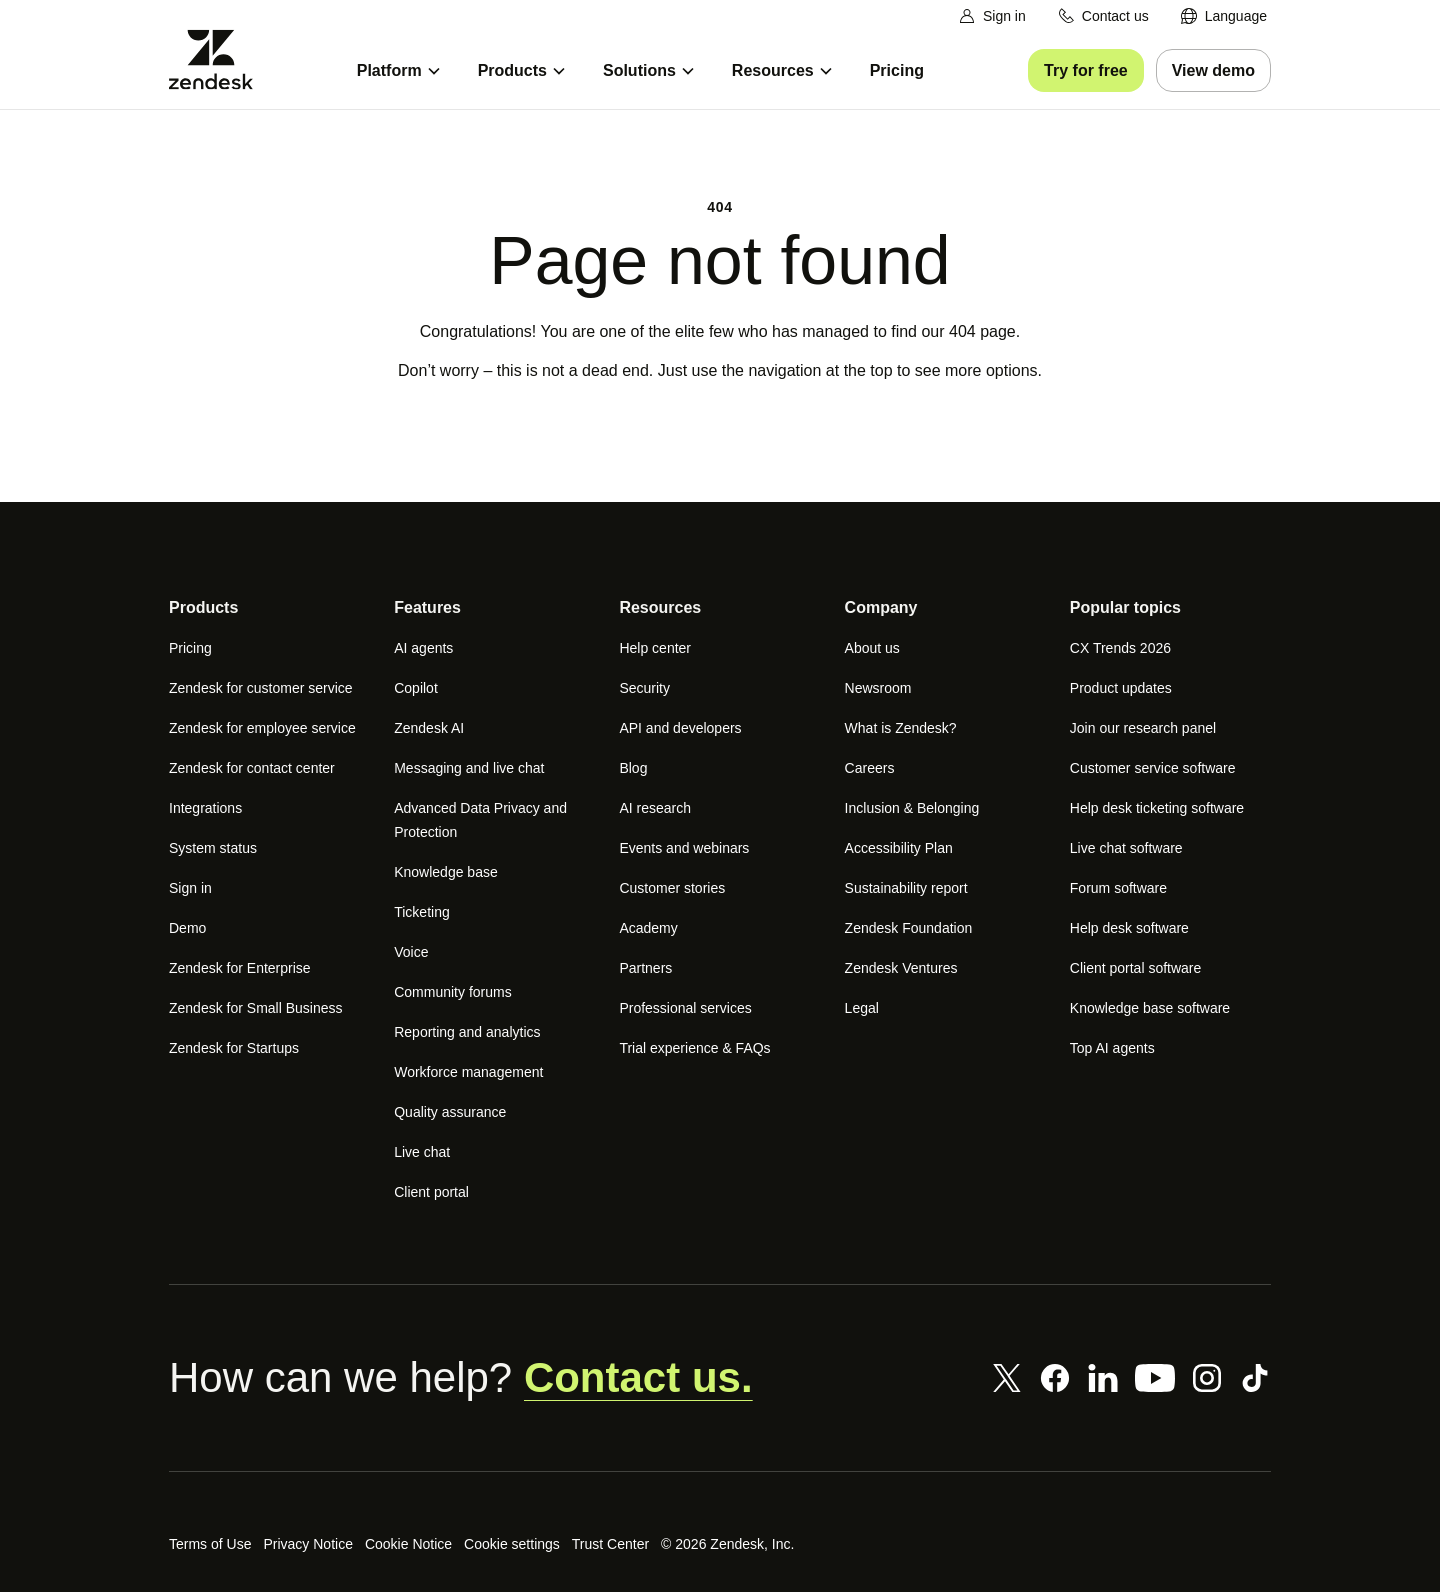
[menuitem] (1223, 16)
